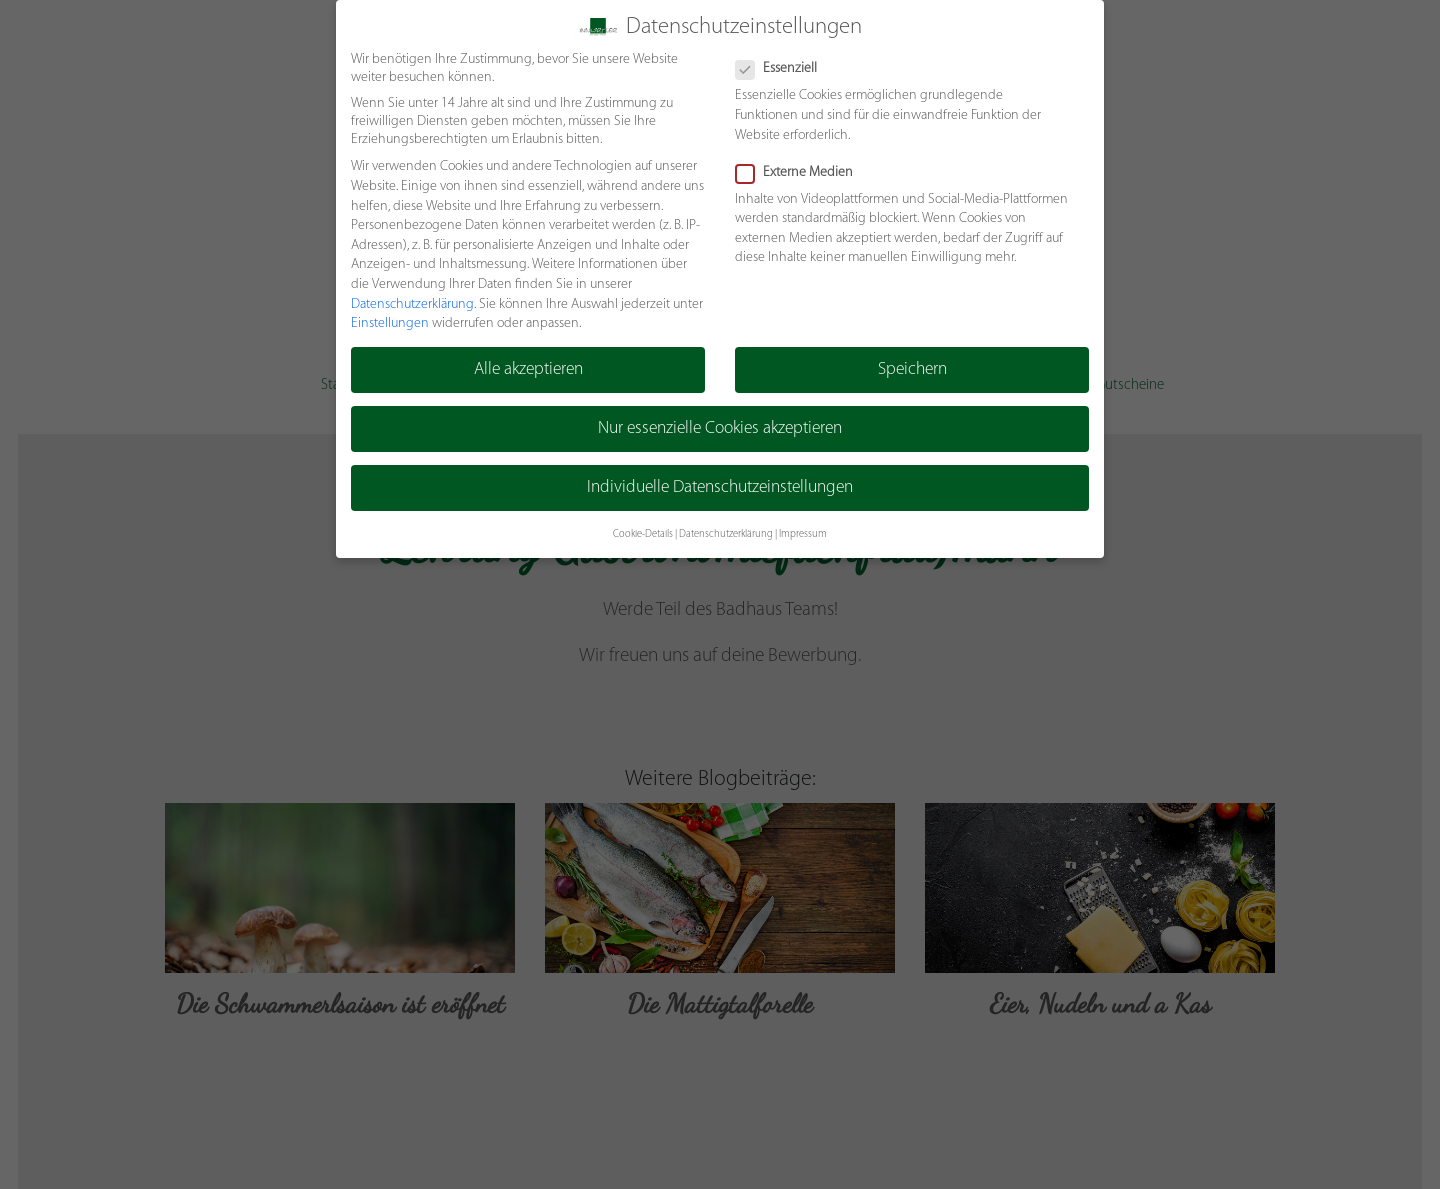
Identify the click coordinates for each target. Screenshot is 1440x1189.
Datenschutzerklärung (411, 304)
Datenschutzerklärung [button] (726, 534)
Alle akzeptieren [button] (527, 369)
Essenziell (782, 69)
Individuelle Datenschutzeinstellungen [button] (720, 488)
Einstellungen (389, 323)
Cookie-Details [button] (643, 534)
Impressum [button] (803, 534)
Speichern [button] (912, 369)
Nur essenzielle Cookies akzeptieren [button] (720, 429)
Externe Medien (800, 172)
